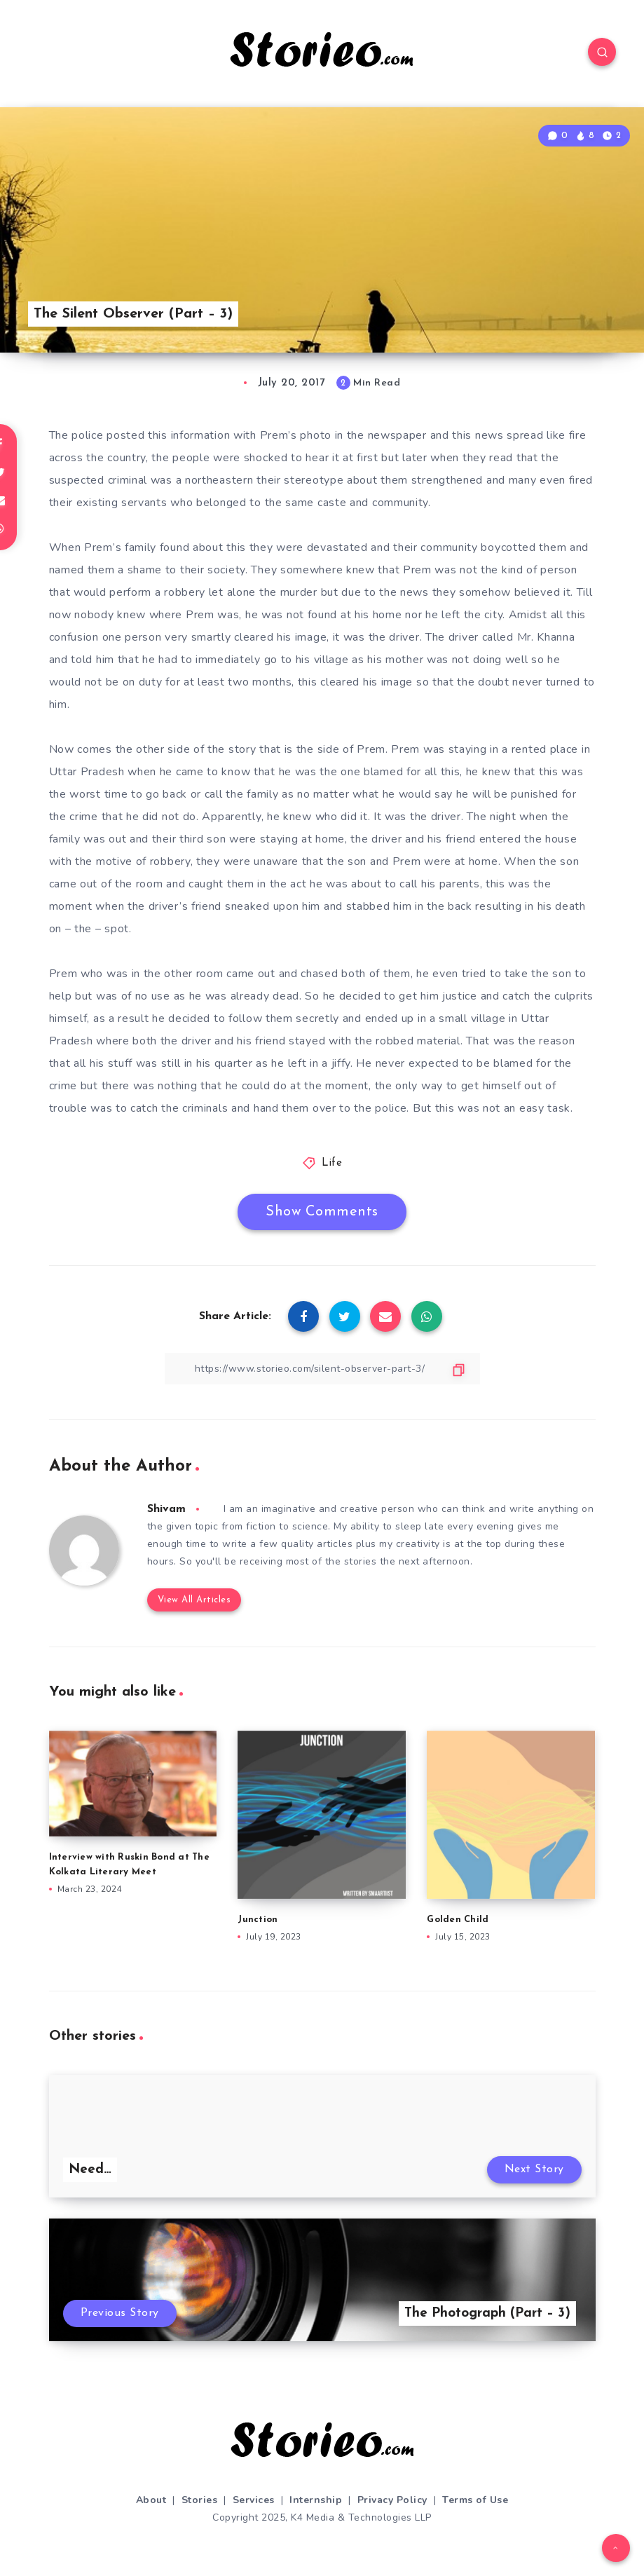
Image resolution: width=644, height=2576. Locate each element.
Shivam (166, 1509)
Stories (199, 2500)
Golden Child (457, 1919)
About (151, 2500)
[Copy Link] (322, 1368)
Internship (315, 2500)
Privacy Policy (392, 2500)
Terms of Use (475, 2500)
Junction (258, 1919)
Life (332, 1163)
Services (254, 2500)
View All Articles (194, 1599)
